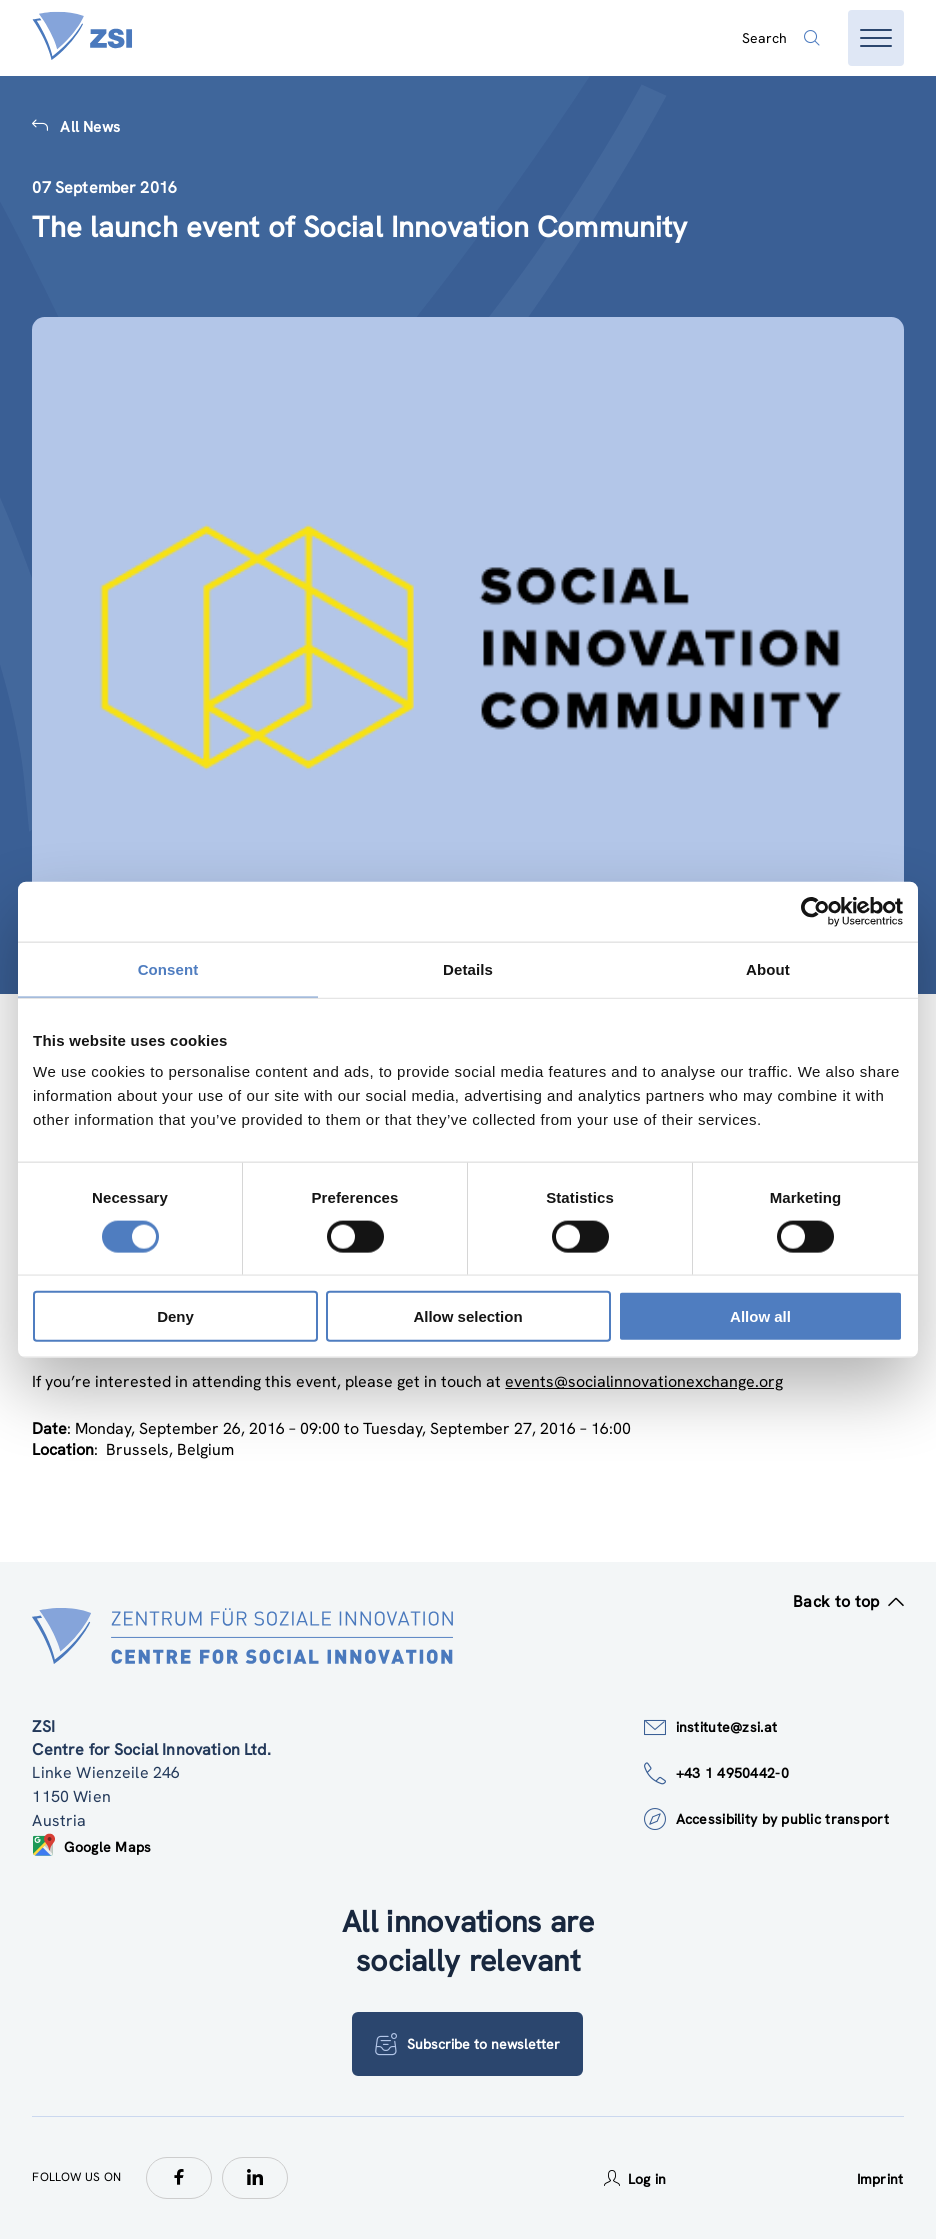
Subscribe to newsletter (467, 2044)
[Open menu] (876, 38)
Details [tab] (468, 968)
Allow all (760, 1316)
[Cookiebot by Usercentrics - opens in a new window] (815, 911)
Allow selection (467, 1316)
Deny (175, 1316)
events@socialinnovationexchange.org (644, 1381)
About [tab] (768, 968)
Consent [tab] (168, 968)
